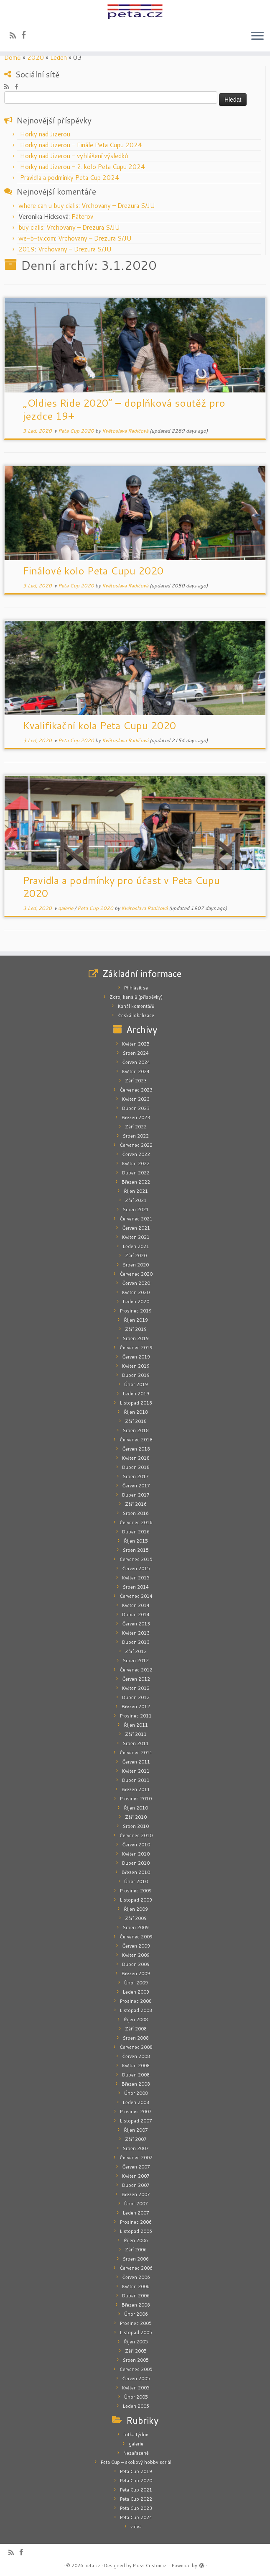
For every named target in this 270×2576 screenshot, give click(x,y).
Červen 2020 (136, 1283)
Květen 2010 (136, 1854)
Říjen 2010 (136, 1807)
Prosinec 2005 (136, 2323)
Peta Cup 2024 (136, 2517)
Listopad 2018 (136, 1402)
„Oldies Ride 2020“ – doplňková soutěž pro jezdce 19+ (124, 409)
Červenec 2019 (136, 1347)
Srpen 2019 (136, 1338)
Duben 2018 (136, 1467)
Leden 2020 (136, 1301)
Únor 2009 (136, 1982)
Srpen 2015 (136, 1550)
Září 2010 (136, 1817)
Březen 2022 (136, 1182)
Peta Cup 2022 (136, 2499)
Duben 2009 (136, 1964)
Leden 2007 (136, 2212)
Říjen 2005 (136, 2341)
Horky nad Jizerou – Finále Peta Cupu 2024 (81, 145)
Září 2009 (136, 1918)
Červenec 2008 (136, 2047)
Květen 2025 (136, 1044)
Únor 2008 (136, 2093)
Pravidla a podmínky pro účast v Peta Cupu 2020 (121, 886)
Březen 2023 (136, 1117)
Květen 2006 (136, 2286)
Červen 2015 (136, 1568)
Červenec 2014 (136, 1596)
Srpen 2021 (136, 1209)
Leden (58, 57)
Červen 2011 (136, 1761)
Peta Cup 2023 (136, 2508)
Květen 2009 (136, 1955)
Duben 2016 (136, 1531)
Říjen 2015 (136, 1541)
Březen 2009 (136, 1973)
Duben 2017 (136, 1495)
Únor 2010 (136, 1881)
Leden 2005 (136, 2406)
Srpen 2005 (136, 2360)
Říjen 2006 (136, 2240)
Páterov (82, 216)
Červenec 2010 (136, 1835)
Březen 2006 (136, 2305)
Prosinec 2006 (136, 2222)
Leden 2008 (136, 2102)
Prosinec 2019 (136, 1310)
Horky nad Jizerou (45, 134)
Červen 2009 (136, 1946)
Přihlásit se (136, 987)
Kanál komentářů (136, 1006)
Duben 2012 (136, 1697)
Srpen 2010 (136, 1826)
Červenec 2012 (136, 1669)
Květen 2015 (136, 1577)
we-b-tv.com (36, 238)
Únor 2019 (136, 1384)
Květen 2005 (136, 2387)
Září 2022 (136, 1126)
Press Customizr (150, 2565)
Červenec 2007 (136, 2157)
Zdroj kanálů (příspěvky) (136, 997)
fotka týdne (135, 2434)
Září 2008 (136, 2028)
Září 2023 (136, 1080)
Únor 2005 (136, 2397)
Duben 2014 (136, 1614)
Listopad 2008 (136, 2010)
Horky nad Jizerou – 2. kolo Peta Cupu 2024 (82, 166)
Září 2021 (136, 1200)
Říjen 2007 (136, 2130)
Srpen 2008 (136, 2038)
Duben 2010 (136, 1863)
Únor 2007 (136, 2203)
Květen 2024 (136, 1071)
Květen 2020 (136, 1292)
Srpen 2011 (136, 1743)
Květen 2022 (136, 1163)
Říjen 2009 (136, 1909)
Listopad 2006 (136, 2231)
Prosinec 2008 (136, 2001)
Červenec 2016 (136, 1522)
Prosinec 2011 (136, 1715)
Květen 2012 (136, 1688)
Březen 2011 (136, 1789)
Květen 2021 (136, 1237)
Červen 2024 (136, 1062)
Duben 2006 (136, 2295)
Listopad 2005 (136, 2332)
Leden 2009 (136, 1992)
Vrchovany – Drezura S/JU (118, 205)
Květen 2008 (136, 2065)
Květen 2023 (136, 1099)
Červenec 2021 (136, 1218)
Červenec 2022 (136, 1145)
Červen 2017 (136, 1485)
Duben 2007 (136, 2185)
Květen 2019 (136, 1366)
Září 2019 (136, 1329)
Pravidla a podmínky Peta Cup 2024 (69, 177)
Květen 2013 (136, 1633)
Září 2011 (136, 1734)
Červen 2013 (136, 1623)
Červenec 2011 (136, 1752)
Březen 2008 (136, 2084)
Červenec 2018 (136, 1439)
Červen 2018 (136, 1449)
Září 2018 (136, 1421)
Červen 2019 (136, 1356)
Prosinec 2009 (136, 1890)
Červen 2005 (136, 2378)
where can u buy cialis (48, 205)
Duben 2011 (136, 1780)
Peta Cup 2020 (76, 430)
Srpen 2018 (136, 1430)
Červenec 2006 (136, 2268)
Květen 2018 (136, 1458)
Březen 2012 (136, 1706)
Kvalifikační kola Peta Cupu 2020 (99, 725)
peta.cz (92, 2565)
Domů (12, 57)
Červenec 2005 (136, 2369)
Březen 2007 (136, 2194)
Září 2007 (136, 2139)
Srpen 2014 (136, 1587)
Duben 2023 (136, 1108)
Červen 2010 (136, 1844)
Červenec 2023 (136, 1090)
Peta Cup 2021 (136, 2489)
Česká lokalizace (136, 1015)
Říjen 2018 (136, 1412)
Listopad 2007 (136, 2120)
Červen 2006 (136, 2277)
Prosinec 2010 (136, 1798)
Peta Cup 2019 (136, 2471)
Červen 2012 (136, 1679)
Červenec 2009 (136, 1936)
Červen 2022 (136, 1154)
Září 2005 (136, 2351)
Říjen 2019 (136, 1320)
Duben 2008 (136, 2074)
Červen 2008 (136, 2056)
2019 (26, 249)
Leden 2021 (136, 1246)
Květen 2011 (136, 1771)
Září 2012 (136, 1651)
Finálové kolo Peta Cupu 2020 (93, 571)
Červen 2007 (136, 2166)
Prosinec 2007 (136, 2111)
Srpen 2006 (136, 2259)
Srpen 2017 (136, 1476)
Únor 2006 (136, 2314)
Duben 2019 (136, 1375)
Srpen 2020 (136, 1264)
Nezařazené (136, 2453)
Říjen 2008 (136, 2019)
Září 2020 (136, 1255)
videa (136, 2526)
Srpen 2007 (136, 2148)
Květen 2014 (136, 1605)
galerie (66, 908)
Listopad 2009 (136, 1900)
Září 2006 (136, 2249)
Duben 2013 (136, 1642)
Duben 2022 (136, 1172)
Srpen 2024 (136, 1053)
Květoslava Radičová (125, 430)
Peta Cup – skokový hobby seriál (136, 2462)
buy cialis (30, 227)
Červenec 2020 (136, 1274)
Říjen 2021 (136, 1191)
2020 (35, 57)
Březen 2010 (136, 1872)
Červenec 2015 (136, 1559)
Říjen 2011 (136, 1725)
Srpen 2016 (136, 1513)
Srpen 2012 (136, 1660)
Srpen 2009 (136, 1927)
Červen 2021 (136, 1228)
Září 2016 (136, 1504)
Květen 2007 (136, 2176)
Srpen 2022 (136, 1136)
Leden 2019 (136, 1393)
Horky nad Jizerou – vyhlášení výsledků (74, 155)
